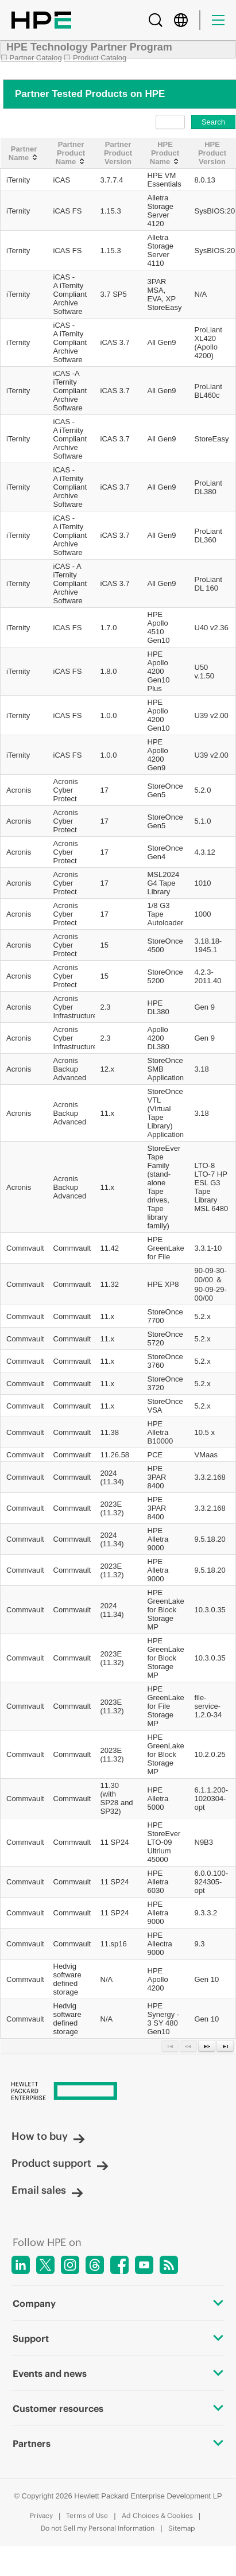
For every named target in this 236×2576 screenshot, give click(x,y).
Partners (118, 2443)
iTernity (18, 180)
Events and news (118, 2373)
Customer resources (118, 2408)
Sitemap (181, 2528)
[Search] (156, 20)
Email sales (47, 2190)
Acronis (18, 790)
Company (118, 2303)
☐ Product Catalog (95, 57)
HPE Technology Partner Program (89, 47)
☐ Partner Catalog (31, 57)
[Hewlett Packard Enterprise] (118, 2092)
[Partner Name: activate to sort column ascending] (24, 153)
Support (118, 2338)
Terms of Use (87, 2515)
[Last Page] (225, 2046)
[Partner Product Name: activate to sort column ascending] (71, 153)
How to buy (48, 2136)
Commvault (25, 1248)
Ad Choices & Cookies (157, 2515)
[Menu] (218, 20)
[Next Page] (206, 2046)
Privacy (41, 2515)
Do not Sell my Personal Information (97, 2528)
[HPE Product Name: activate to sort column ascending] (165, 153)
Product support (60, 2163)
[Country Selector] (181, 20)
